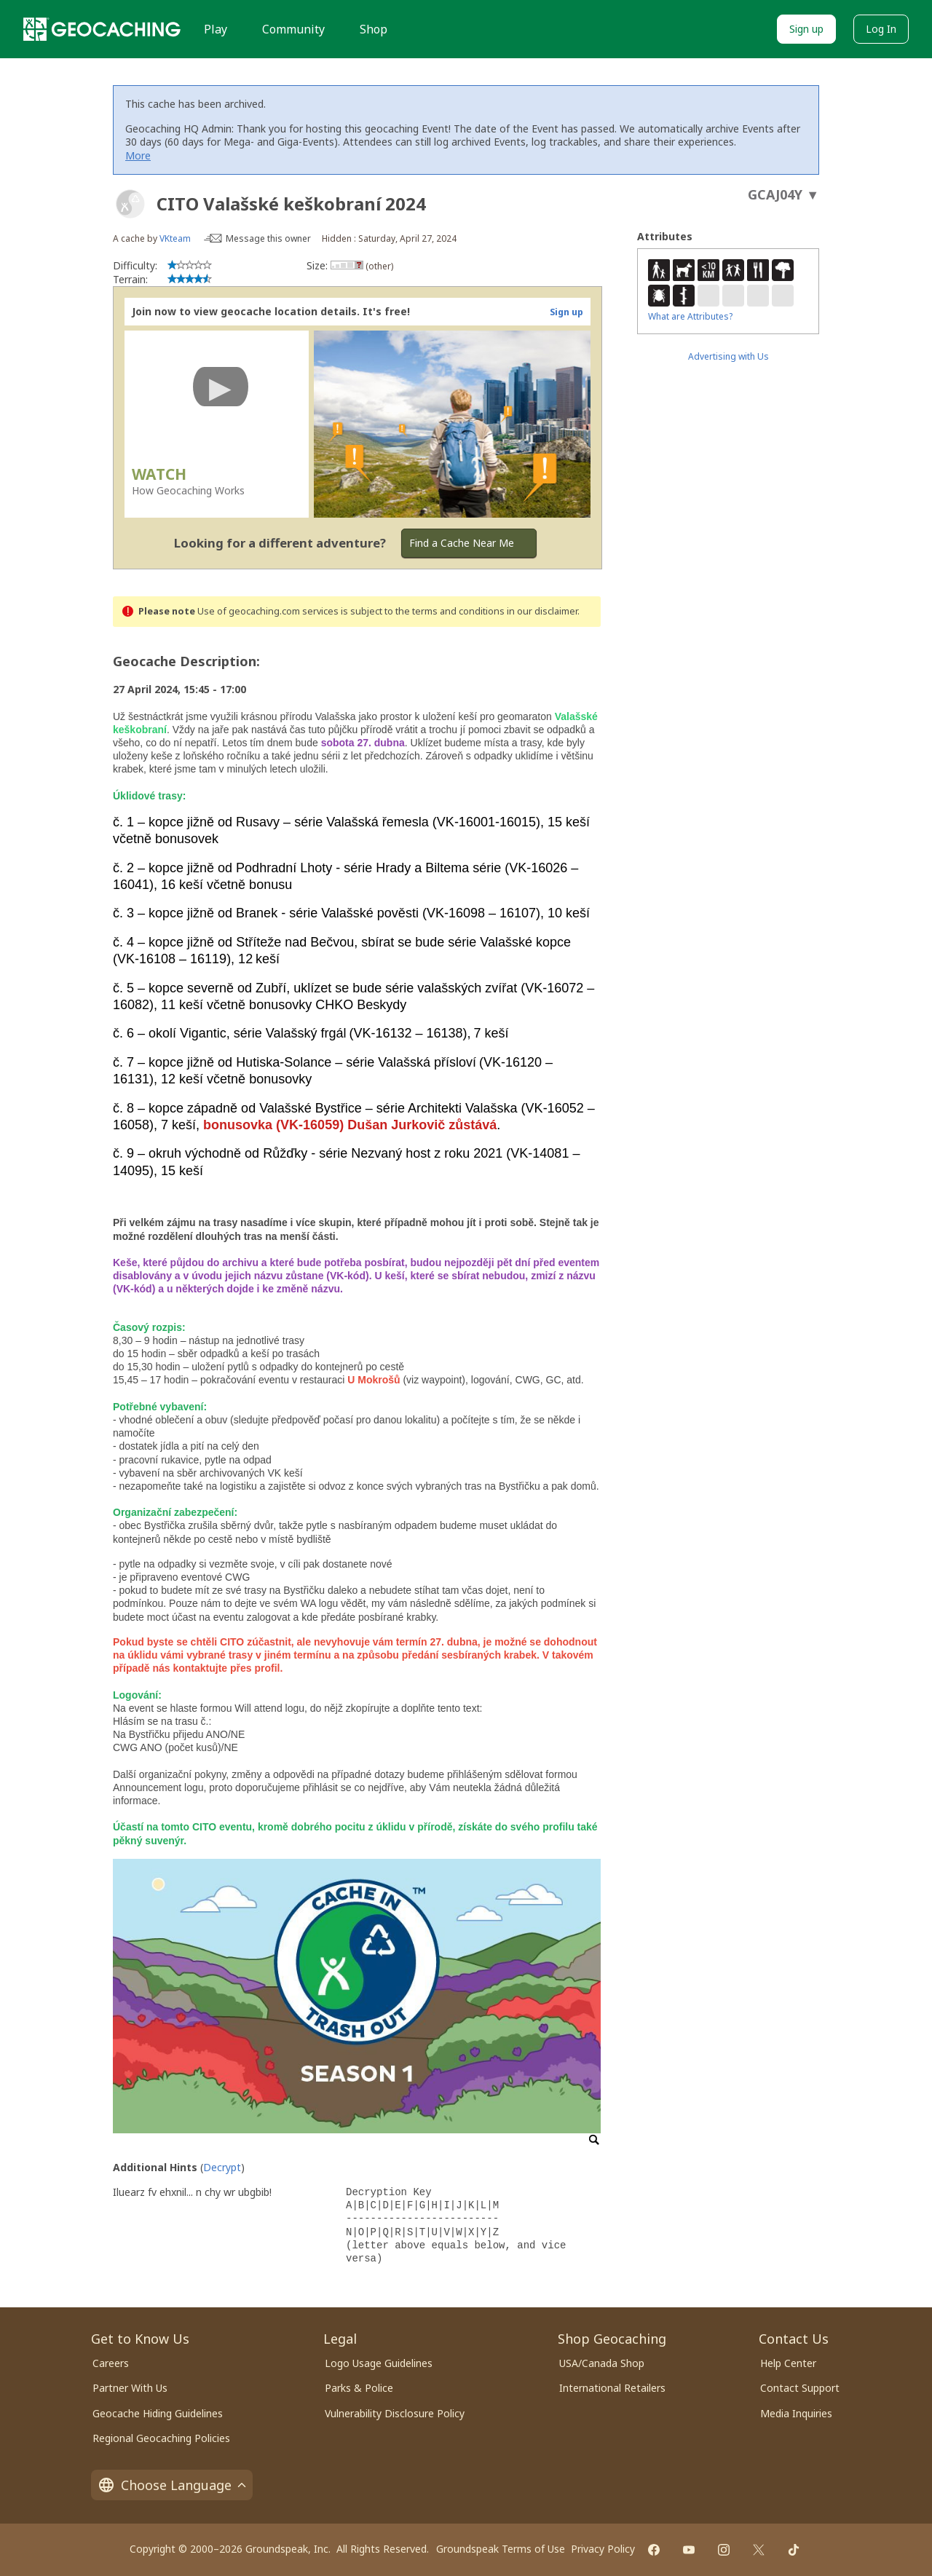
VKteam (175, 238)
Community (293, 29)
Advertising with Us (728, 356)
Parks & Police (359, 2388)
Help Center (788, 2363)
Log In (881, 29)
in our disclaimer (542, 611)
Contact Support (800, 2388)
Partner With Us (129, 2388)
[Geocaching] (102, 29)
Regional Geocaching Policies (161, 2438)
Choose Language (172, 2485)
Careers (110, 2363)
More (138, 155)
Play (215, 29)
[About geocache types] (130, 203)
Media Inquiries (796, 2413)
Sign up (806, 29)
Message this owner (268, 238)
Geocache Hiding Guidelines (157, 2413)
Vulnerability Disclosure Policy (395, 2413)
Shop (373, 29)
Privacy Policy (603, 2549)
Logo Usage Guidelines (379, 2363)
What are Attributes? (690, 316)
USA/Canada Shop (601, 2363)
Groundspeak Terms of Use (500, 2549)
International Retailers (612, 2388)
